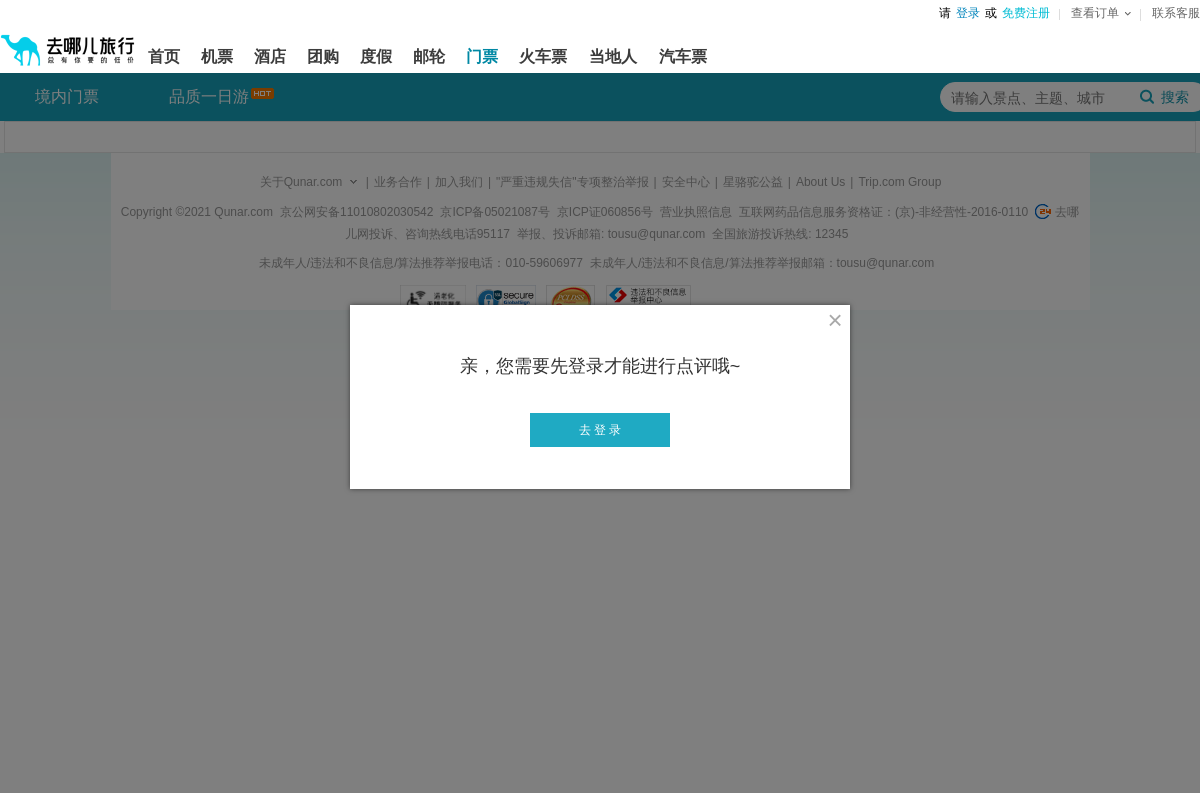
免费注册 (1026, 13)
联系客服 (1176, 13)
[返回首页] (68, 42)
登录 (968, 13)
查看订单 (1101, 13)
